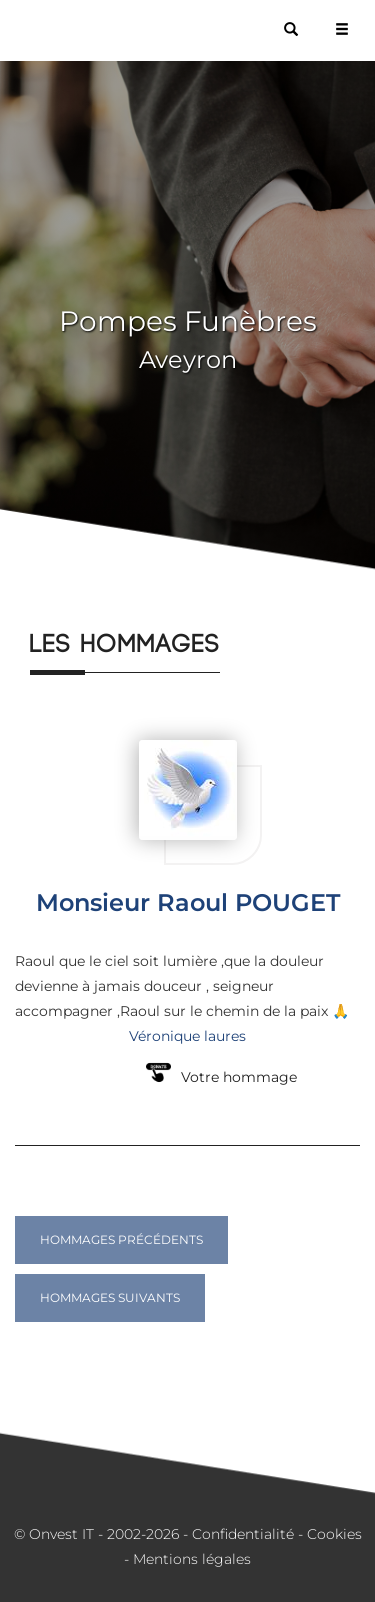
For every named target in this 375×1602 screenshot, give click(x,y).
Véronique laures (187, 1036)
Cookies (334, 1534)
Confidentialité (243, 1534)
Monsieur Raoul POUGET (188, 902)
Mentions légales (192, 1559)
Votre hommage (239, 1077)
